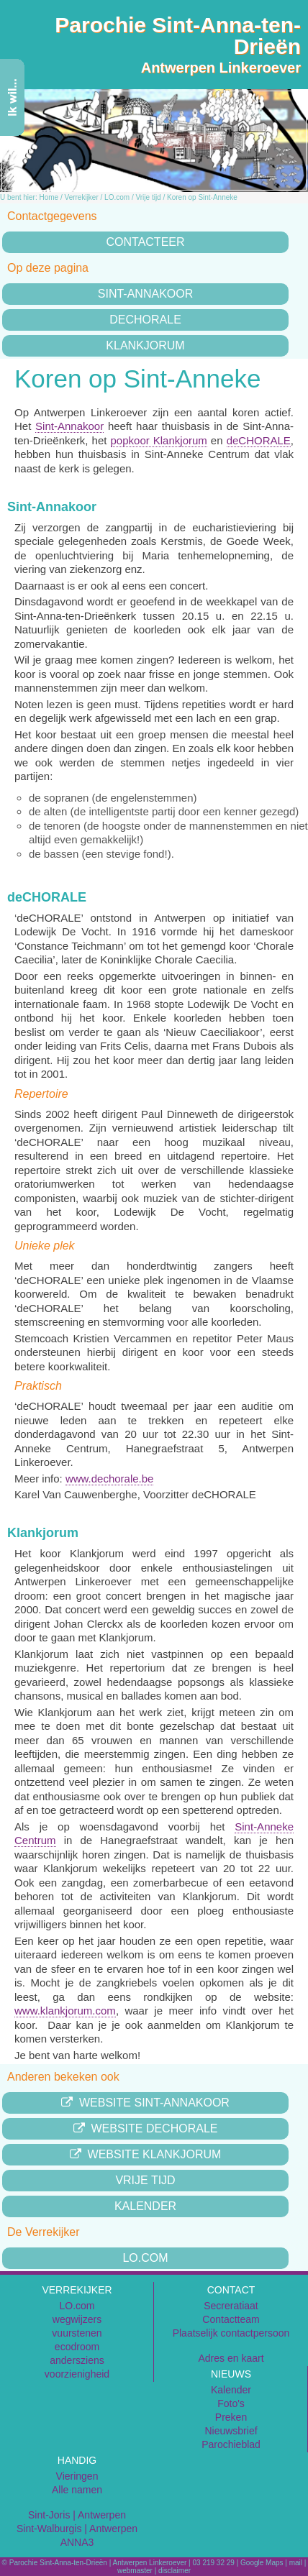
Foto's (231, 2403)
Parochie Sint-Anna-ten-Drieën (178, 35)
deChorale (145, 319)
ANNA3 (77, 2542)
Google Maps (261, 2563)
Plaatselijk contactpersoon (231, 2333)
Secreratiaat (231, 2305)
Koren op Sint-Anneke (202, 197)
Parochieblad (231, 2444)
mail (295, 2563)
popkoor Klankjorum (159, 440)
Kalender (145, 2206)
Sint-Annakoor (145, 294)
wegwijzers (77, 2319)
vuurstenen (76, 2333)
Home (48, 197)
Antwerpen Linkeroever (221, 67)
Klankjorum (145, 345)
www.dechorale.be (109, 1478)
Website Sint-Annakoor (145, 2102)
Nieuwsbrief (230, 2431)
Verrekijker (82, 197)
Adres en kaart (230, 2358)
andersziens (77, 2360)
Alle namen (77, 2489)
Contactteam (230, 2319)
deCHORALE (259, 440)
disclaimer (174, 2571)
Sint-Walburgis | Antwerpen (77, 2528)
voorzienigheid (77, 2374)
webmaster (135, 2571)
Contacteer (145, 242)
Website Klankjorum (146, 2154)
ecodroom (77, 2346)
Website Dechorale (145, 2128)
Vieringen (77, 2476)
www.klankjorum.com (65, 2010)
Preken (231, 2417)
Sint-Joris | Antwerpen (77, 2515)
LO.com (117, 197)
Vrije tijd (147, 197)
